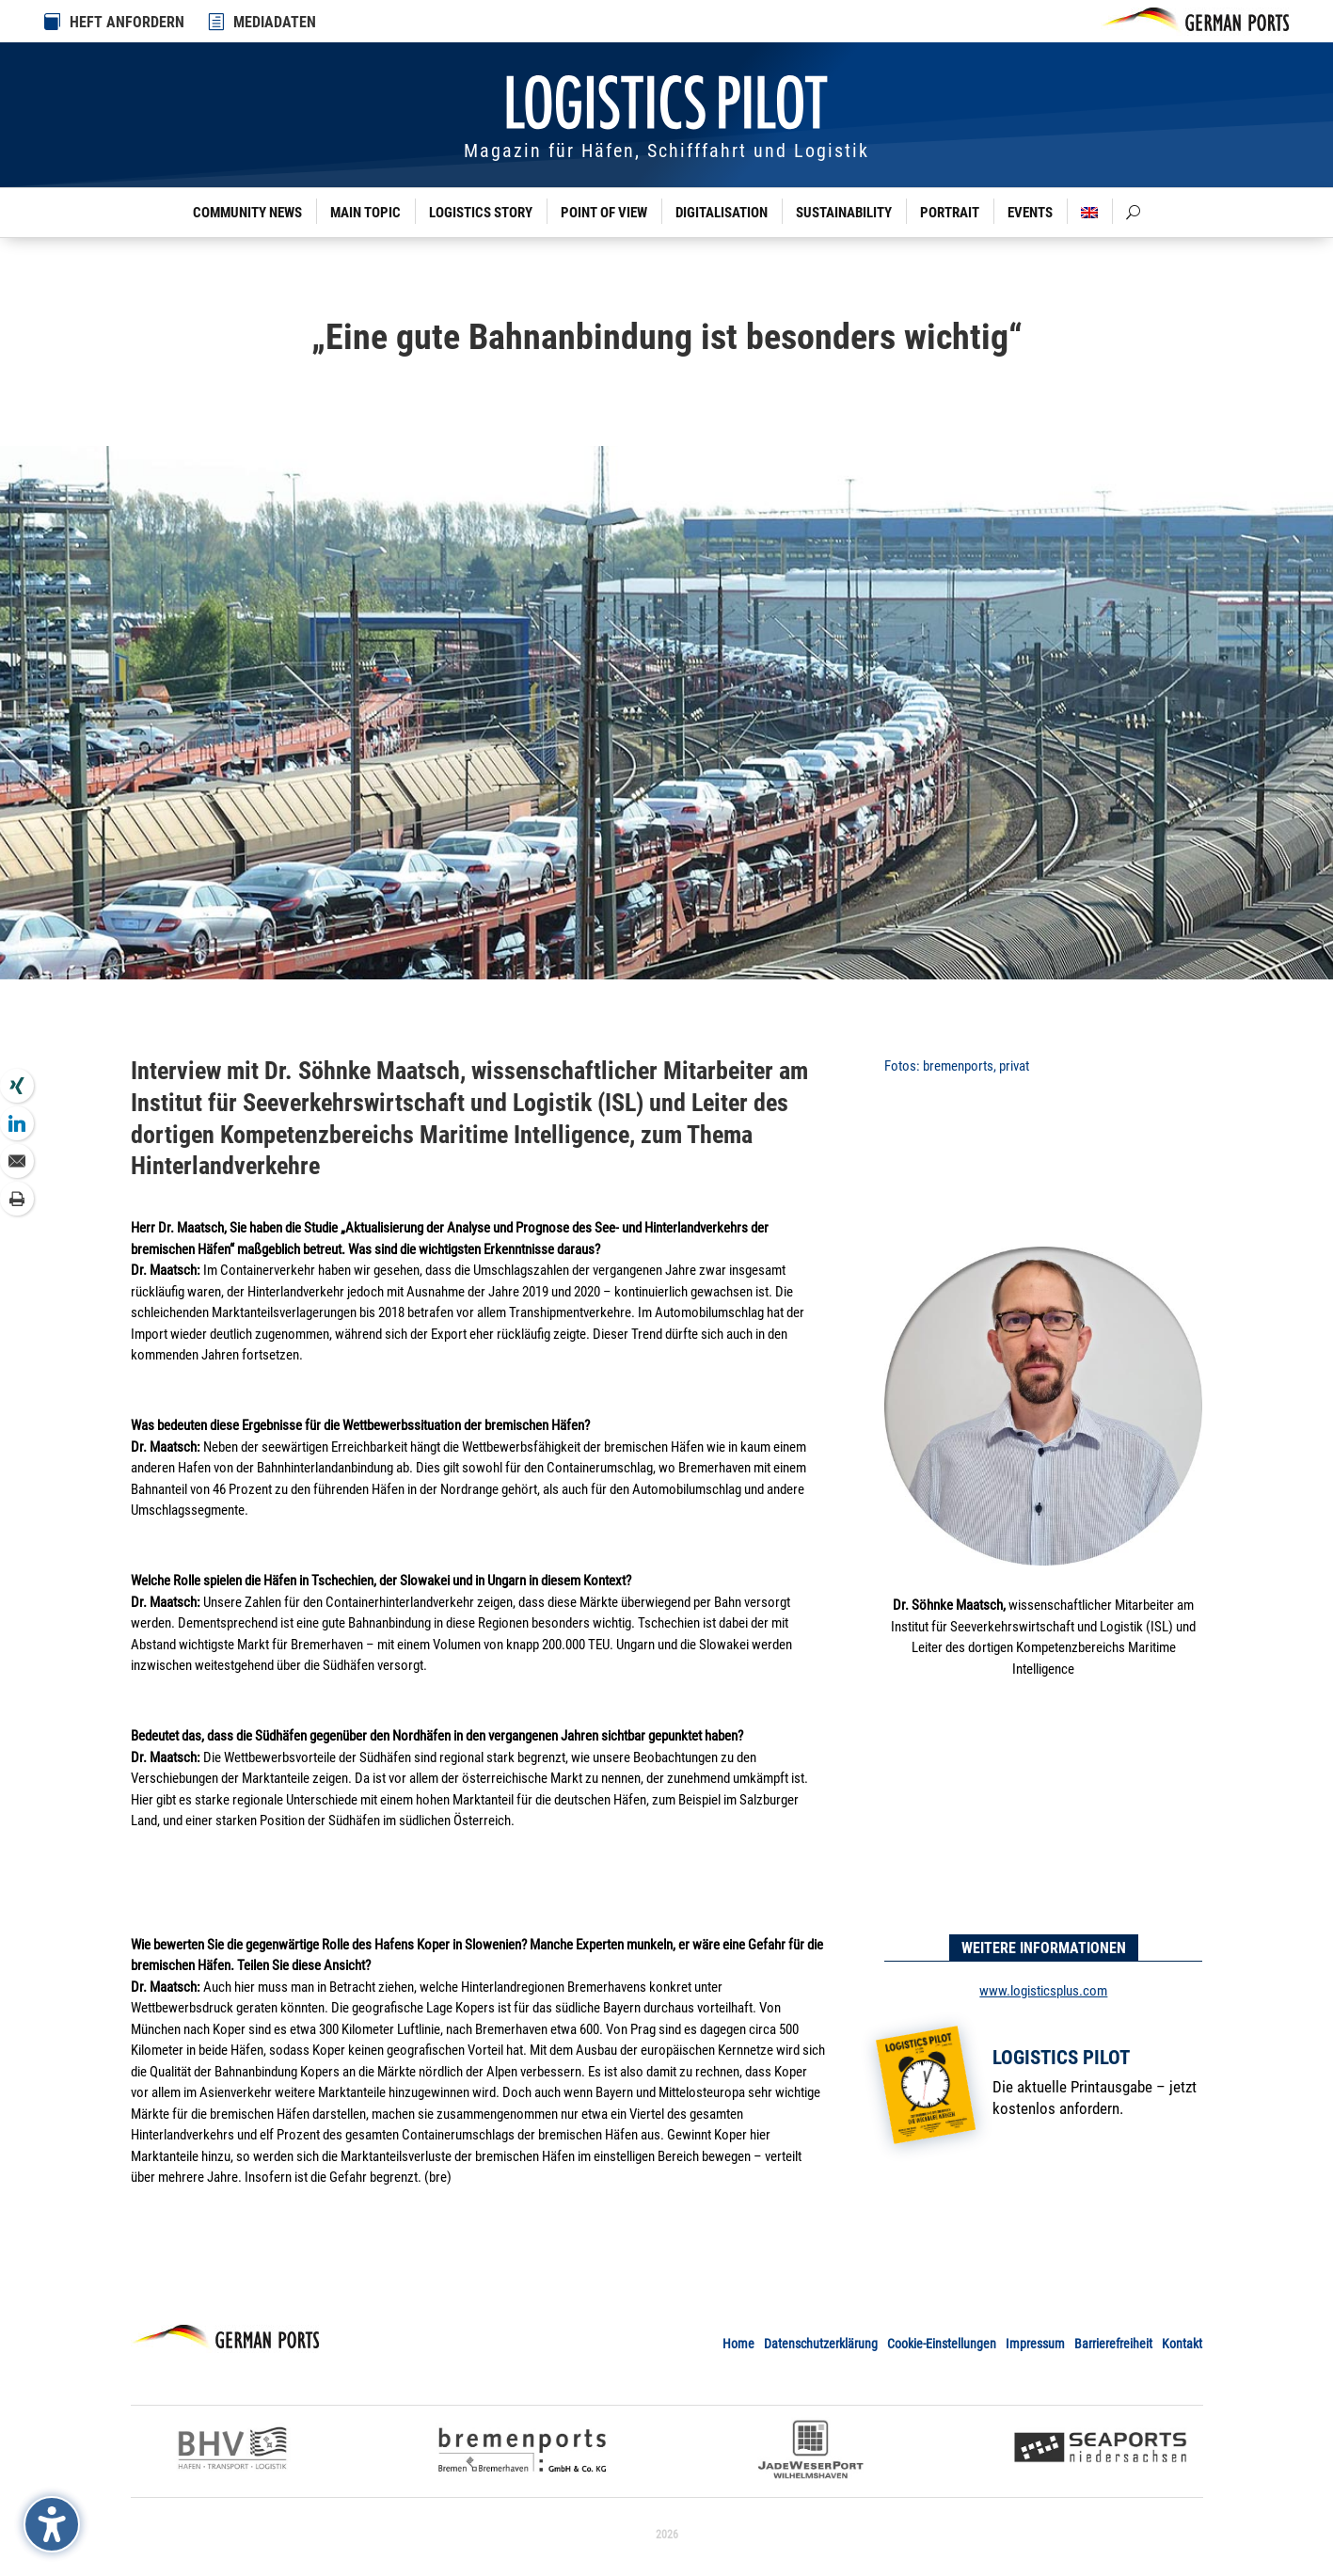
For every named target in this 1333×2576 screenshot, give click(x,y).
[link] (217, 21)
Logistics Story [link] (480, 212)
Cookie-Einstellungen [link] (941, 2343)
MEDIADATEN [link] (274, 22)
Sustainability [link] (844, 212)
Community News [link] (247, 212)
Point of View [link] (604, 212)
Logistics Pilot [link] (1061, 2057)
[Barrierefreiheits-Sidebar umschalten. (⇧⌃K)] (52, 2524)
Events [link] (1030, 212)
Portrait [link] (949, 212)
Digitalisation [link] (721, 212)
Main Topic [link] (365, 212)
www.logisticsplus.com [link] (1043, 1990)
